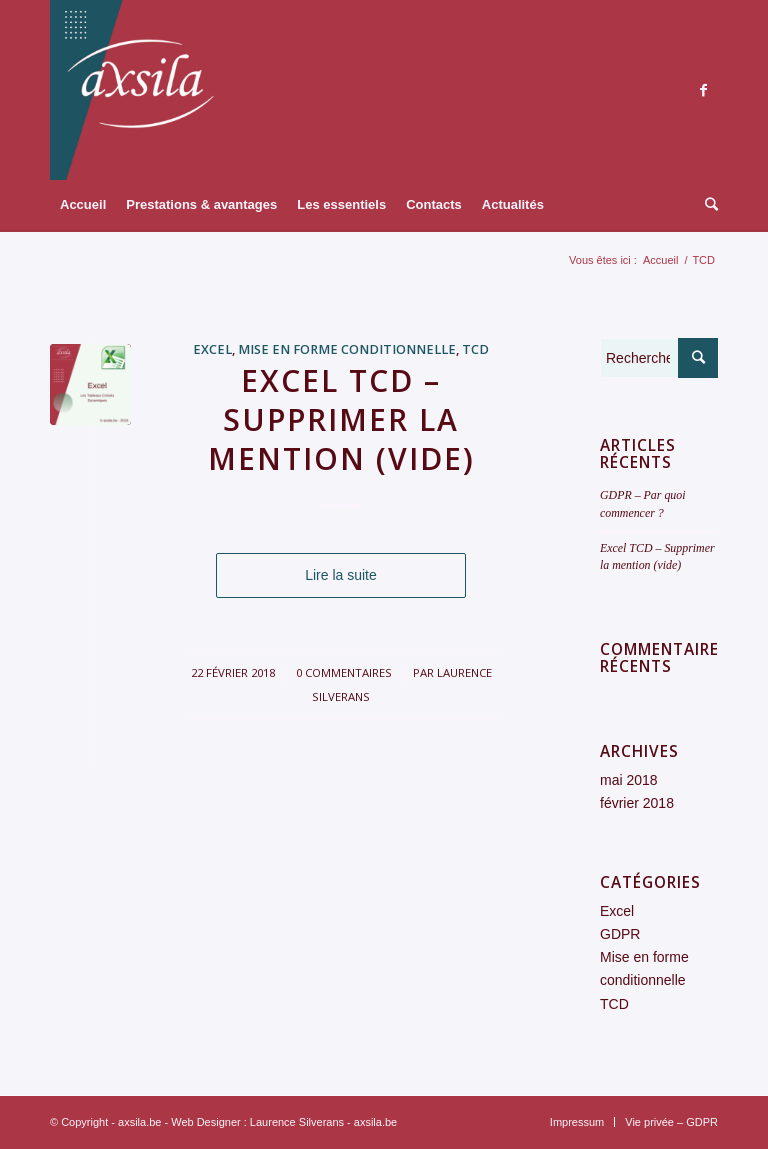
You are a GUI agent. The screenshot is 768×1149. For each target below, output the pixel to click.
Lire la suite (341, 575)
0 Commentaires (344, 672)
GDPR (620, 934)
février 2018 (637, 803)
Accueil (660, 260)
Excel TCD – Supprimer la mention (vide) (341, 419)
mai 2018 (629, 780)
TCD (475, 349)
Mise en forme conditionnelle (347, 349)
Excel (212, 349)
